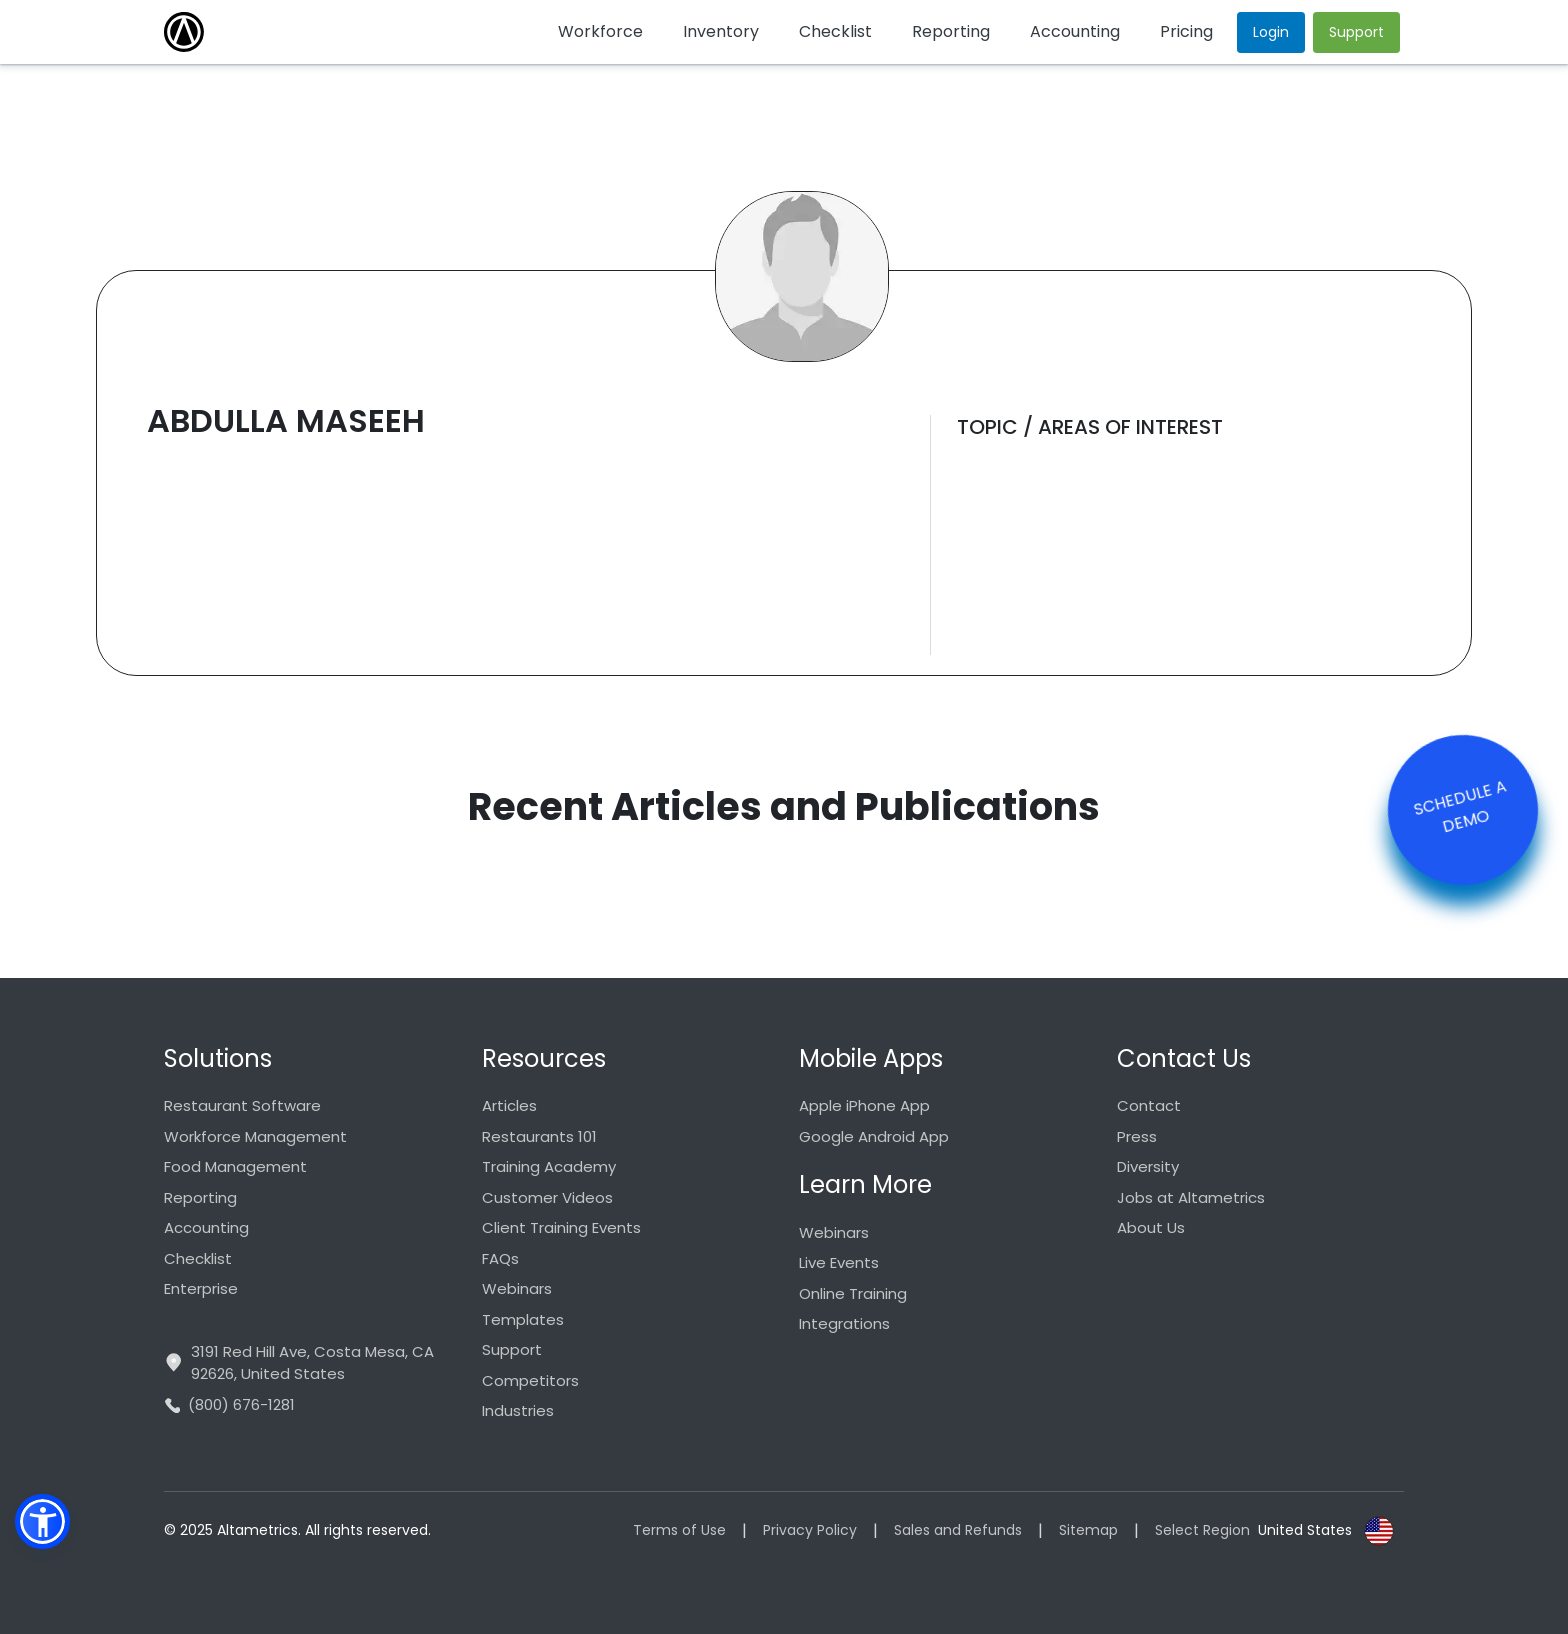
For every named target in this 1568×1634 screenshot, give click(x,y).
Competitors (530, 1380)
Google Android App (874, 1136)
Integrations (844, 1323)
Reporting (200, 1197)
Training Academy (549, 1166)
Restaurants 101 (539, 1136)
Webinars (517, 1288)
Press (1137, 1136)
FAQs (500, 1258)
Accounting (206, 1227)
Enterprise (201, 1288)
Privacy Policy (810, 1530)
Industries (518, 1410)
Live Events (839, 1262)
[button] (42, 1521)
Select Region (1202, 1530)
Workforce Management (255, 1136)
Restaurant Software (242, 1105)
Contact (1149, 1105)
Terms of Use (679, 1530)
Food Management (235, 1166)
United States (1305, 1530)
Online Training (853, 1293)
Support (512, 1349)
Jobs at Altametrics (1191, 1197)
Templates (523, 1319)
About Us (1151, 1227)
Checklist (198, 1258)
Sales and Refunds (958, 1530)
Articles (509, 1105)
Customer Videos (547, 1197)
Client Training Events (561, 1227)
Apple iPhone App (864, 1105)
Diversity (1148, 1166)
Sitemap (1088, 1530)
